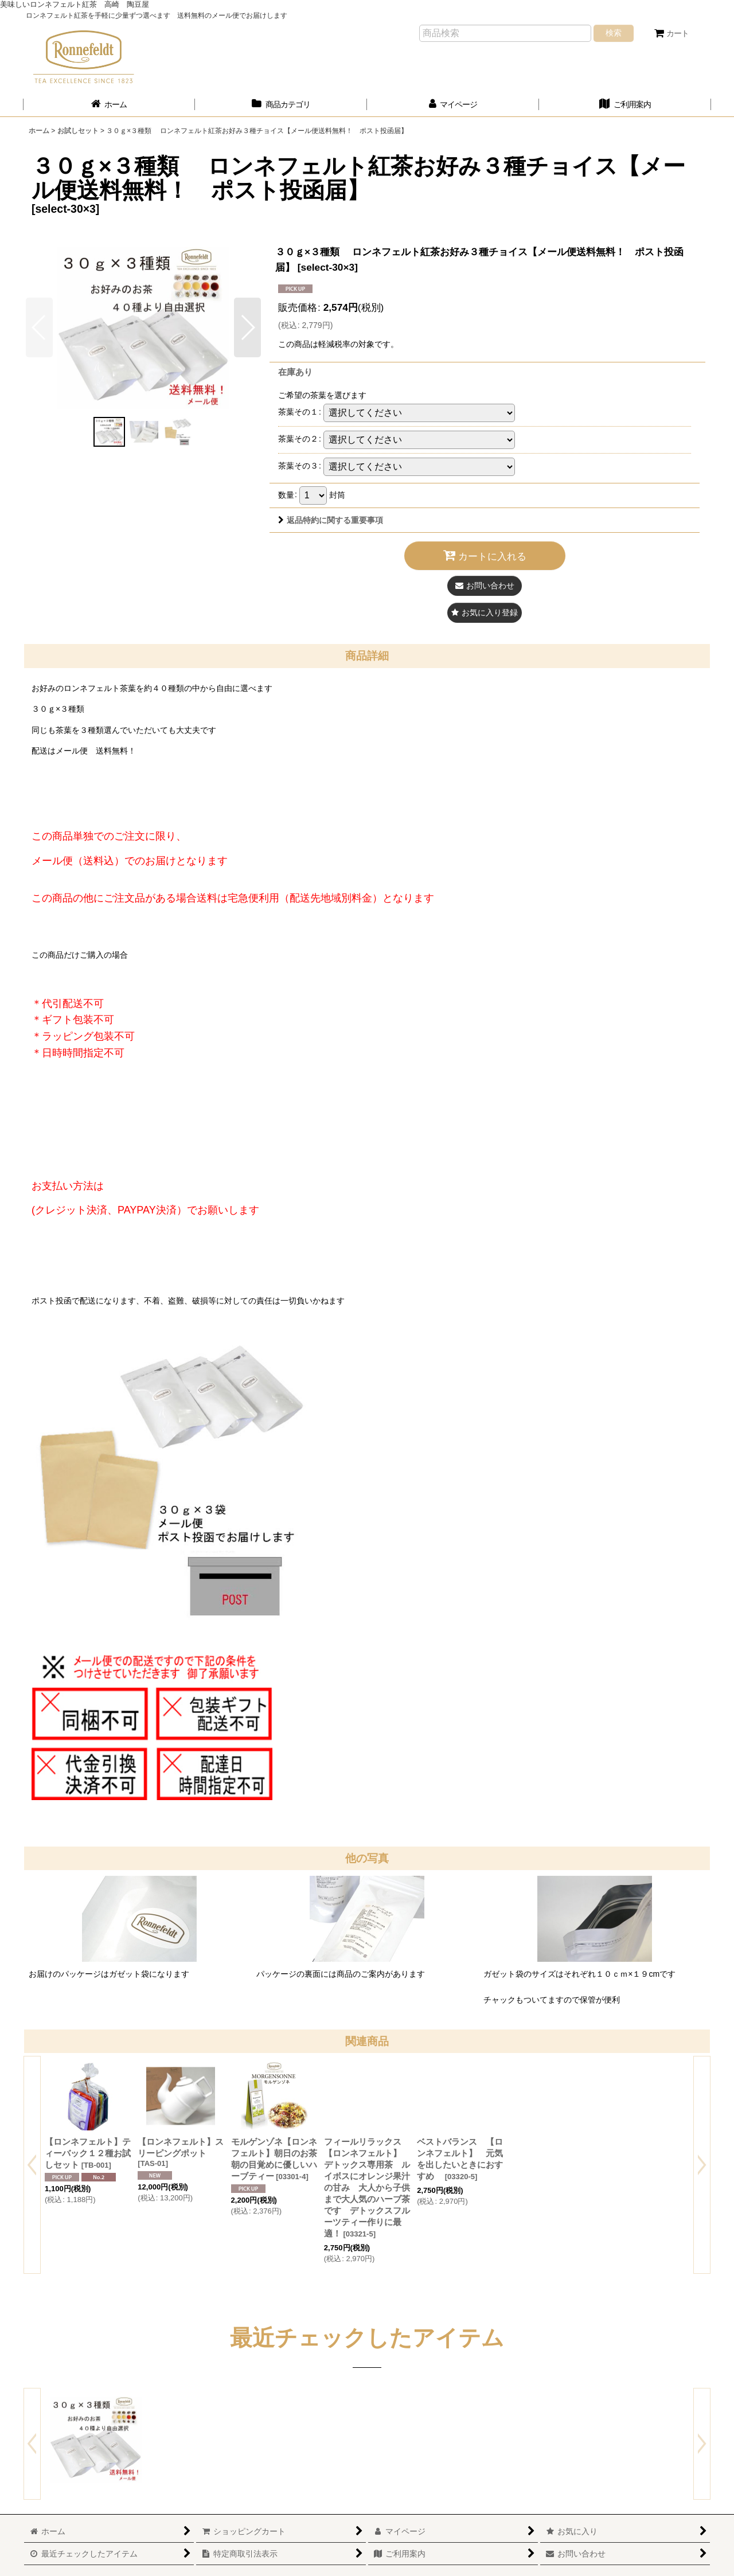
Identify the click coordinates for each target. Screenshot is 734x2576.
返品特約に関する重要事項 (330, 520)
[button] (247, 327)
